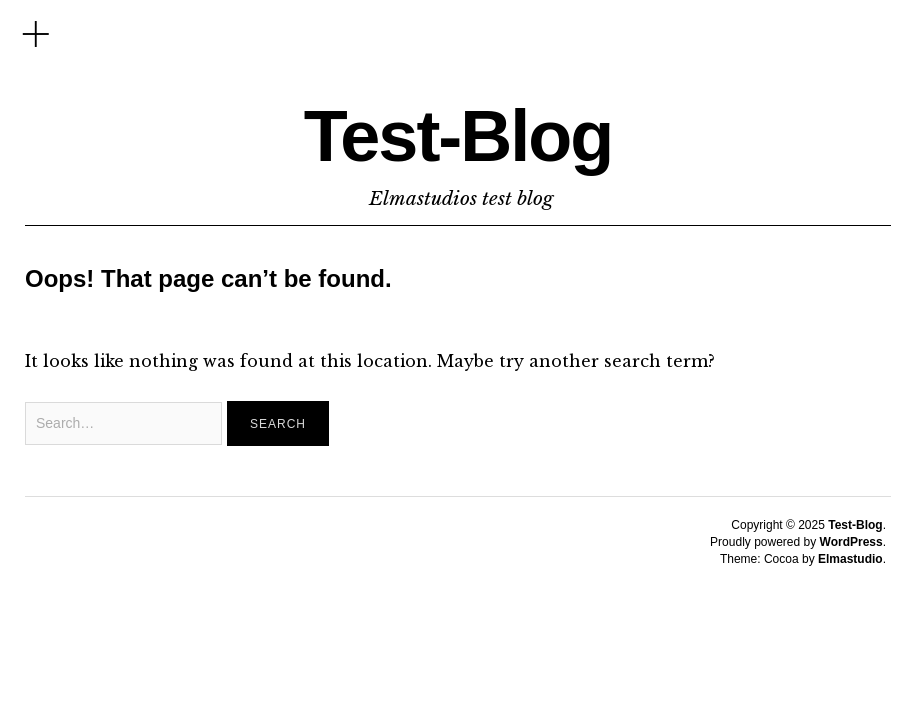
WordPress (851, 542)
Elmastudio (850, 559)
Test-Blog (458, 136)
